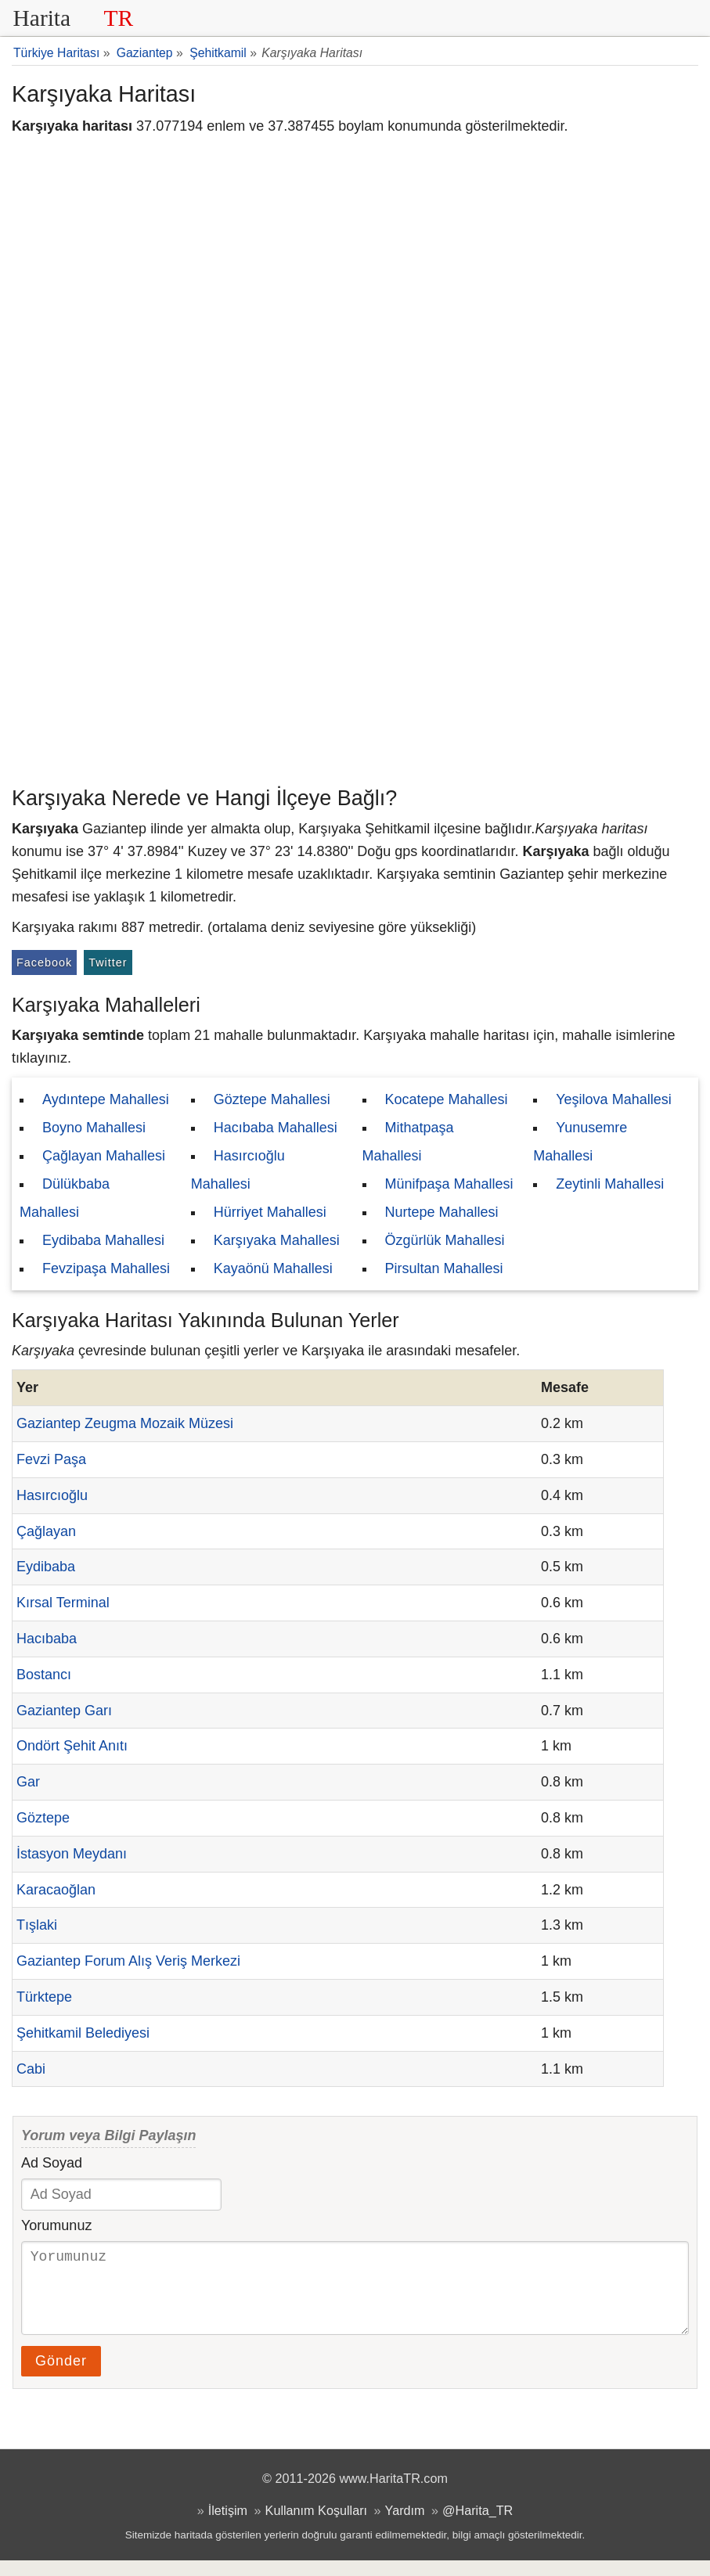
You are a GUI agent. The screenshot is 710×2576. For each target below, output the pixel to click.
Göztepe (43, 1818)
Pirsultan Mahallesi (444, 1268)
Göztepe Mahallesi (272, 1099)
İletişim (227, 2526)
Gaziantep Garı (64, 1710)
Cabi (30, 2069)
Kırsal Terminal (63, 1602)
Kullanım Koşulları (316, 2526)
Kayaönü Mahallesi (273, 1268)
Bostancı (43, 1674)
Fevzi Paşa (51, 1459)
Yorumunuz (56, 2225)
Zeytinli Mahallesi (610, 1184)
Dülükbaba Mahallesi (65, 1198)
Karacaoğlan (56, 1890)
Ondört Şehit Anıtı (72, 1746)
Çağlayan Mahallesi (103, 1156)
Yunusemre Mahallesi (580, 1142)
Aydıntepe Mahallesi (105, 1099)
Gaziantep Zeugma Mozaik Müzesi (124, 1423)
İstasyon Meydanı (71, 1854)
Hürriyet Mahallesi (270, 1212)
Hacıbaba (46, 1638)
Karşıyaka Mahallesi (277, 1240)
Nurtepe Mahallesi (442, 1212)
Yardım (405, 2526)
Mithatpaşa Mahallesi (408, 1142)
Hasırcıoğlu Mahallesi (238, 1170)
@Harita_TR (477, 2526)
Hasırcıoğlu (52, 1495)
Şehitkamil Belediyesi (83, 2033)
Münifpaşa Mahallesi (449, 1184)
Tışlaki (36, 1925)
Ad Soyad (51, 2163)
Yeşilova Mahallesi (613, 1099)
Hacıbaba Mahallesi (275, 1127)
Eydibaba (45, 1566)
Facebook (44, 962)
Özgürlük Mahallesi (445, 1240)
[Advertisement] (355, 661)
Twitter (107, 962)
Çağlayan (46, 1531)
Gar (28, 1782)
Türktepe (44, 1997)
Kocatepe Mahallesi (446, 1099)
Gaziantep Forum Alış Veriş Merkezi (128, 1961)
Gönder (61, 2376)
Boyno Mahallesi (94, 1127)
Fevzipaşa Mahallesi (106, 1268)
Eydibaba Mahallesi (103, 1240)
